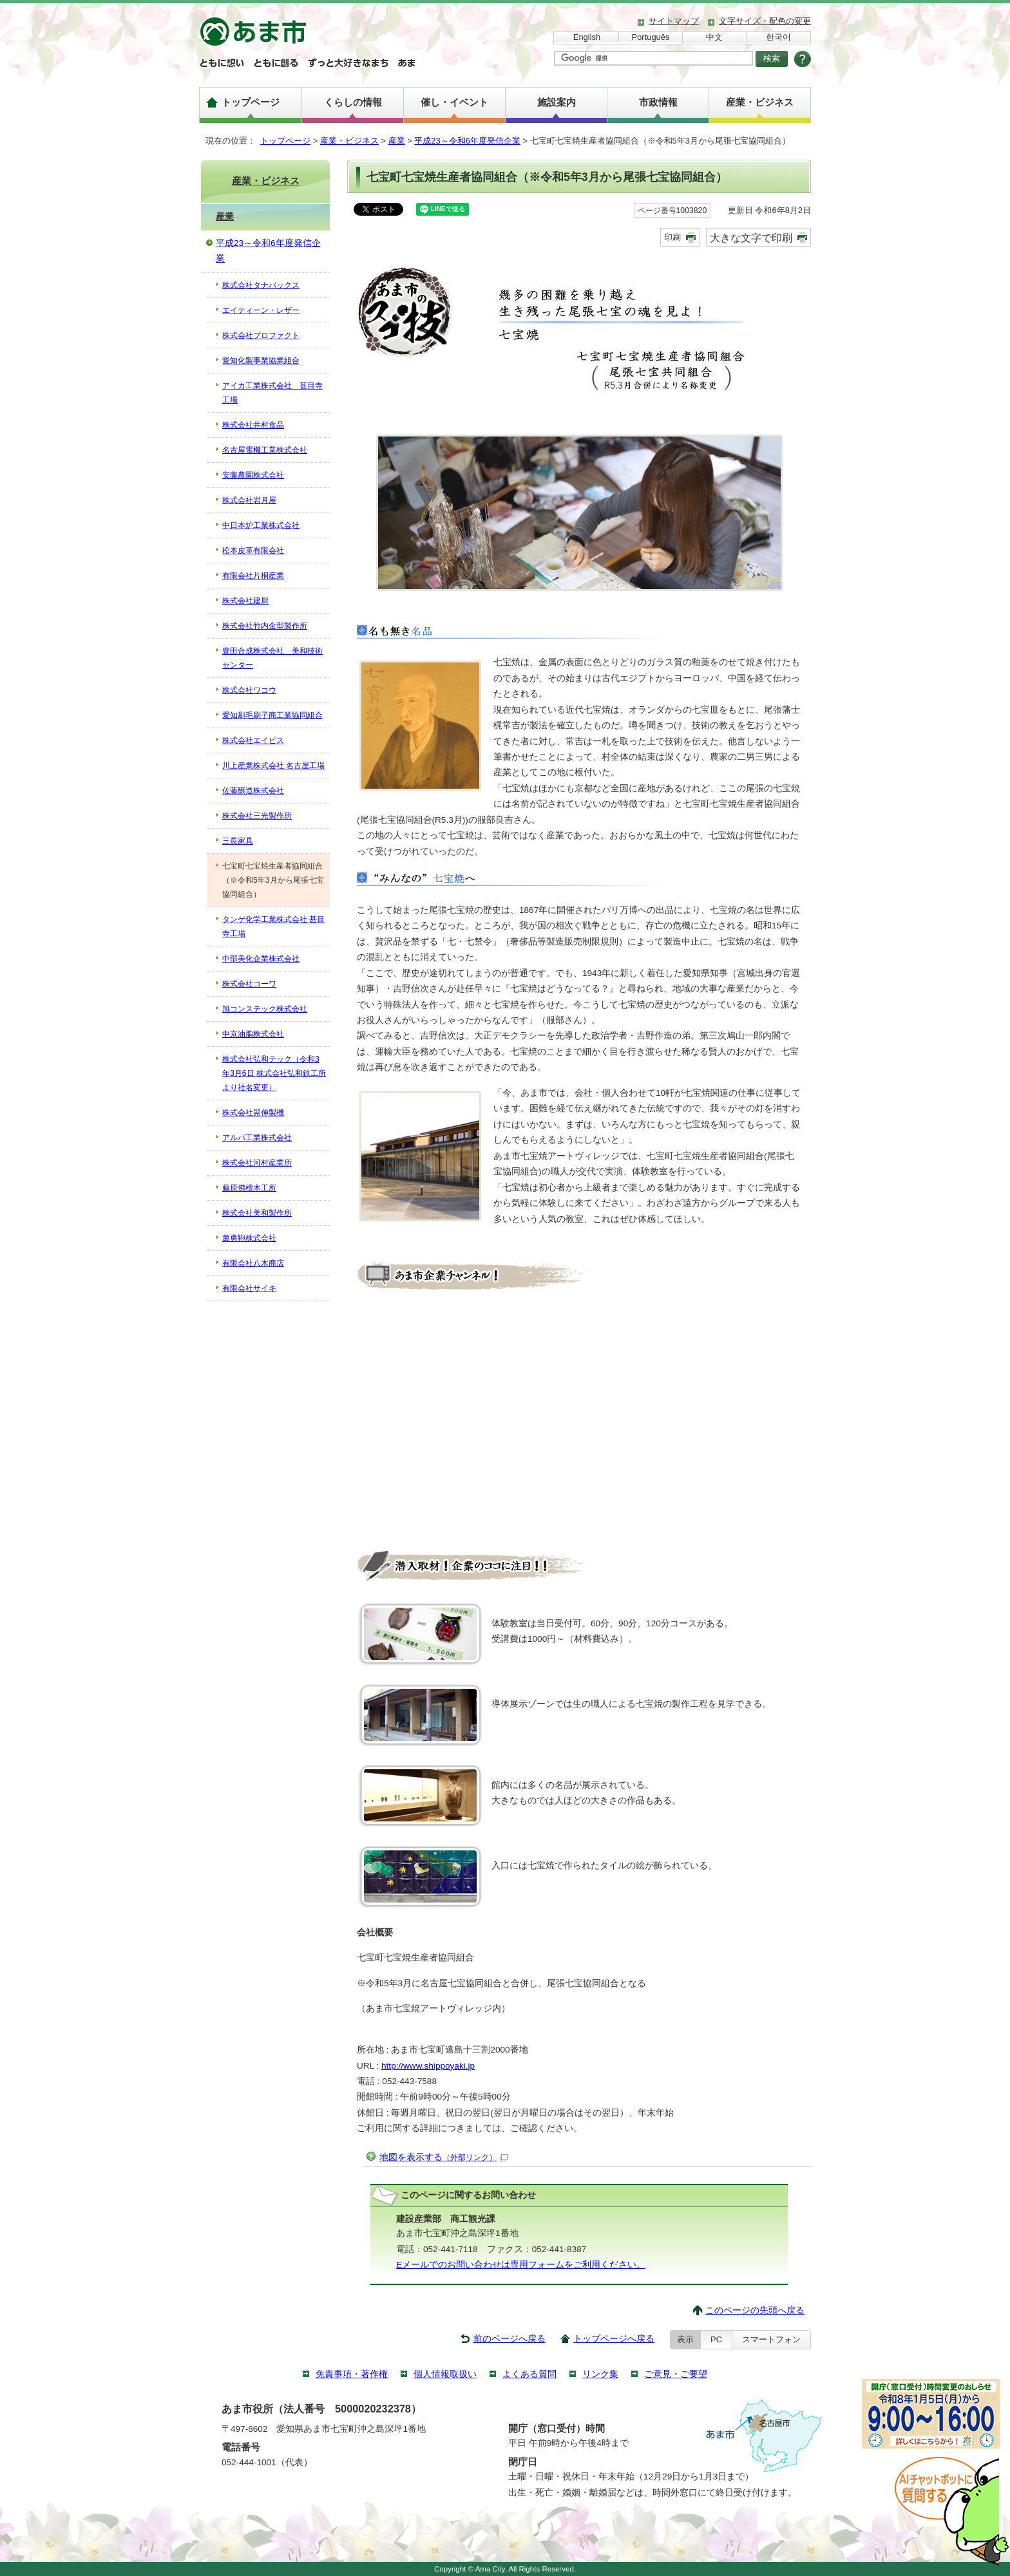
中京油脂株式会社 (253, 1034)
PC (716, 2339)
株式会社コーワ (249, 983)
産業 (396, 141)
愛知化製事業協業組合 (261, 360)
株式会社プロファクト (261, 335)
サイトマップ (674, 21)
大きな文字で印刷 (751, 237)
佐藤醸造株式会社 (253, 790)
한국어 (778, 37)
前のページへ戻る (509, 2339)
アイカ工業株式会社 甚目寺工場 (272, 392)
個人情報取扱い (445, 2374)
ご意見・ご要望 (675, 2374)
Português (651, 37)
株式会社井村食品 (253, 424)
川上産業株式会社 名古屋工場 (273, 765)
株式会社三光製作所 (257, 815)
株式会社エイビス (253, 740)
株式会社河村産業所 (257, 1162)
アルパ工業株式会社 (257, 1137)
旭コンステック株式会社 (264, 1008)
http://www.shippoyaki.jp (428, 2066)
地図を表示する (443, 2157)
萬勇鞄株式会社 (249, 1238)
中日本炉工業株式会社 (261, 525)
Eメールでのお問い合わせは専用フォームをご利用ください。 (520, 2265)
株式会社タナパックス (261, 285)
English (586, 37)
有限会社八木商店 (253, 1263)
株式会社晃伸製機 (253, 1112)
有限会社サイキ (249, 1288)
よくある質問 (529, 2374)
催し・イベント (454, 102)
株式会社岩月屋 (249, 500)
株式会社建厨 (245, 600)
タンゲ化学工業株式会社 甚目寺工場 (273, 926)
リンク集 (600, 2374)
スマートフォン (771, 2339)
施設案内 (556, 102)
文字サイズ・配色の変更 (765, 21)
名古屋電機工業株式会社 (264, 450)
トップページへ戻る (613, 2339)
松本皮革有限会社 (253, 550)
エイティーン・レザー (261, 310)
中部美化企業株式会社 (261, 958)
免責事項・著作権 (352, 2374)
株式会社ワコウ (249, 690)
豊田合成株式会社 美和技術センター (272, 658)
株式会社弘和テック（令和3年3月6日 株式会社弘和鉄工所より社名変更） (274, 1073)
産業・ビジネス (760, 102)
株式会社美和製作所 (257, 1212)
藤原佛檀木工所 (249, 1187)
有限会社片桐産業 (253, 575)
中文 (714, 37)
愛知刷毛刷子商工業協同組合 (272, 715)
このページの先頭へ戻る (755, 2310)
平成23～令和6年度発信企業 (467, 141)
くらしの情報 (353, 102)
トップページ (251, 102)
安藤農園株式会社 (253, 475)
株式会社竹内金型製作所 (264, 625)
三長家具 (237, 840)
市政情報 (658, 102)
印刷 (672, 237)
